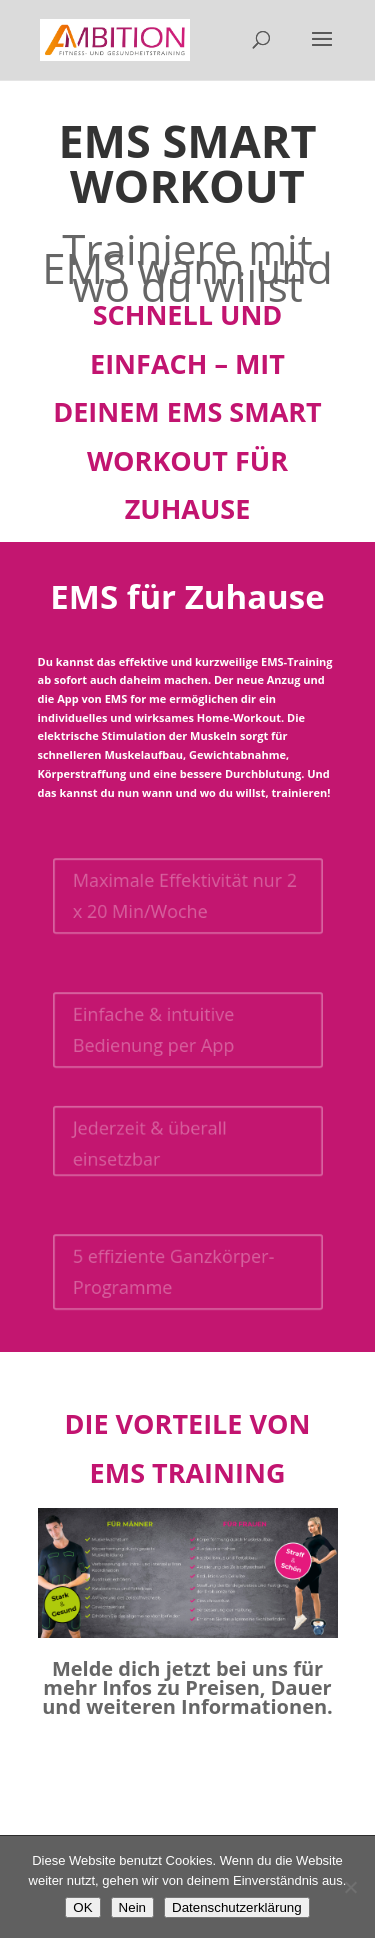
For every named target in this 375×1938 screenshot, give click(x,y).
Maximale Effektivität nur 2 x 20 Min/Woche (184, 895)
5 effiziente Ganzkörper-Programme (172, 1271)
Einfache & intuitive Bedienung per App (150, 1029)
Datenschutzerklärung (237, 1907)
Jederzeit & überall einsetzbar (146, 1143)
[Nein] (350, 1887)
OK (82, 1907)
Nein (132, 1907)
